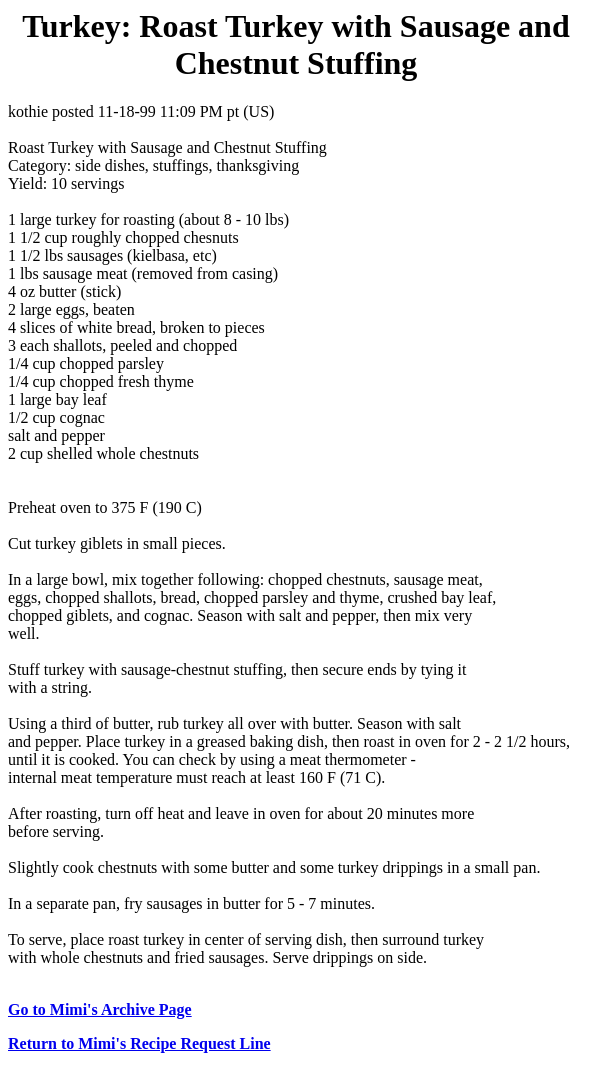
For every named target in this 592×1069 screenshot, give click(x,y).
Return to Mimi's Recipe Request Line (139, 1043)
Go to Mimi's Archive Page (100, 1009)
